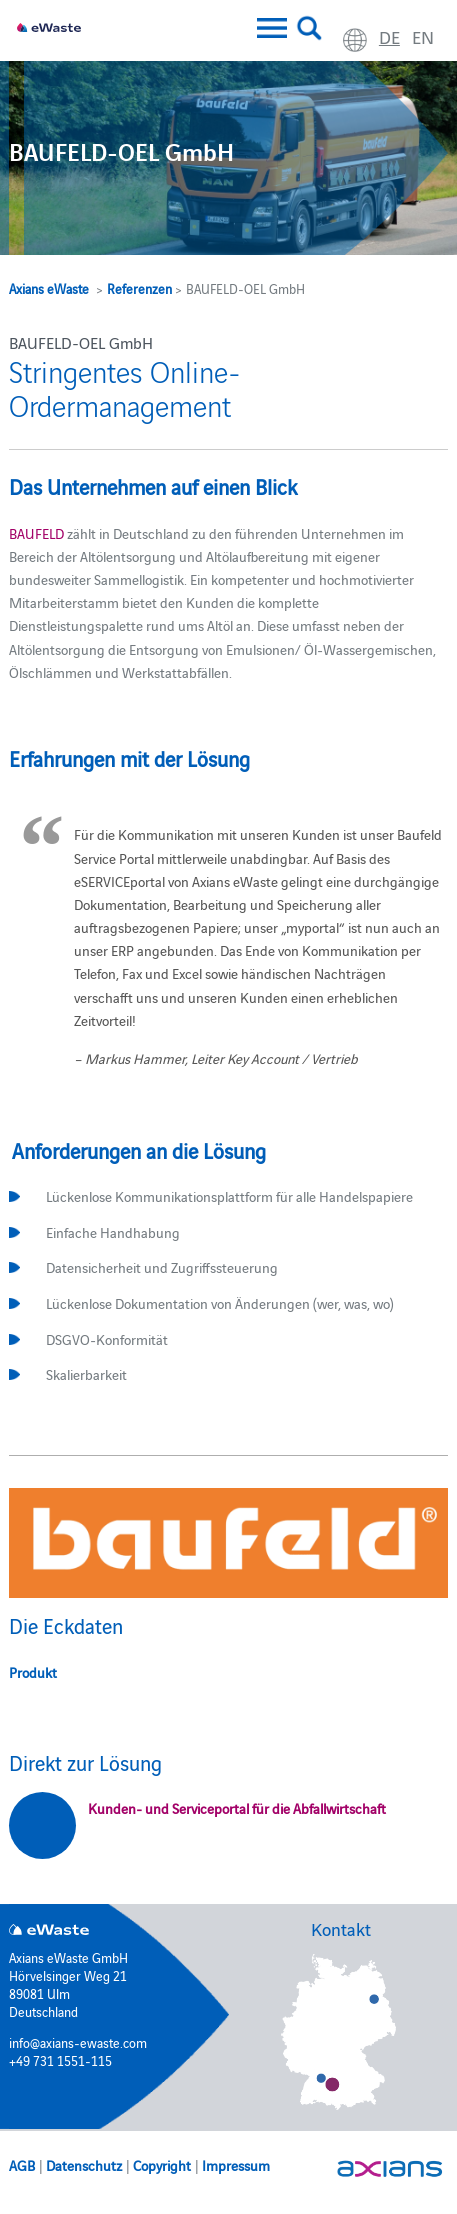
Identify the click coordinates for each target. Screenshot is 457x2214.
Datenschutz (84, 2165)
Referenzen (139, 288)
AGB (22, 2165)
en (423, 36)
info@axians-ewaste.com (78, 2042)
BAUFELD (36, 533)
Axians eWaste (49, 288)
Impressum (236, 2165)
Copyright (162, 2165)
